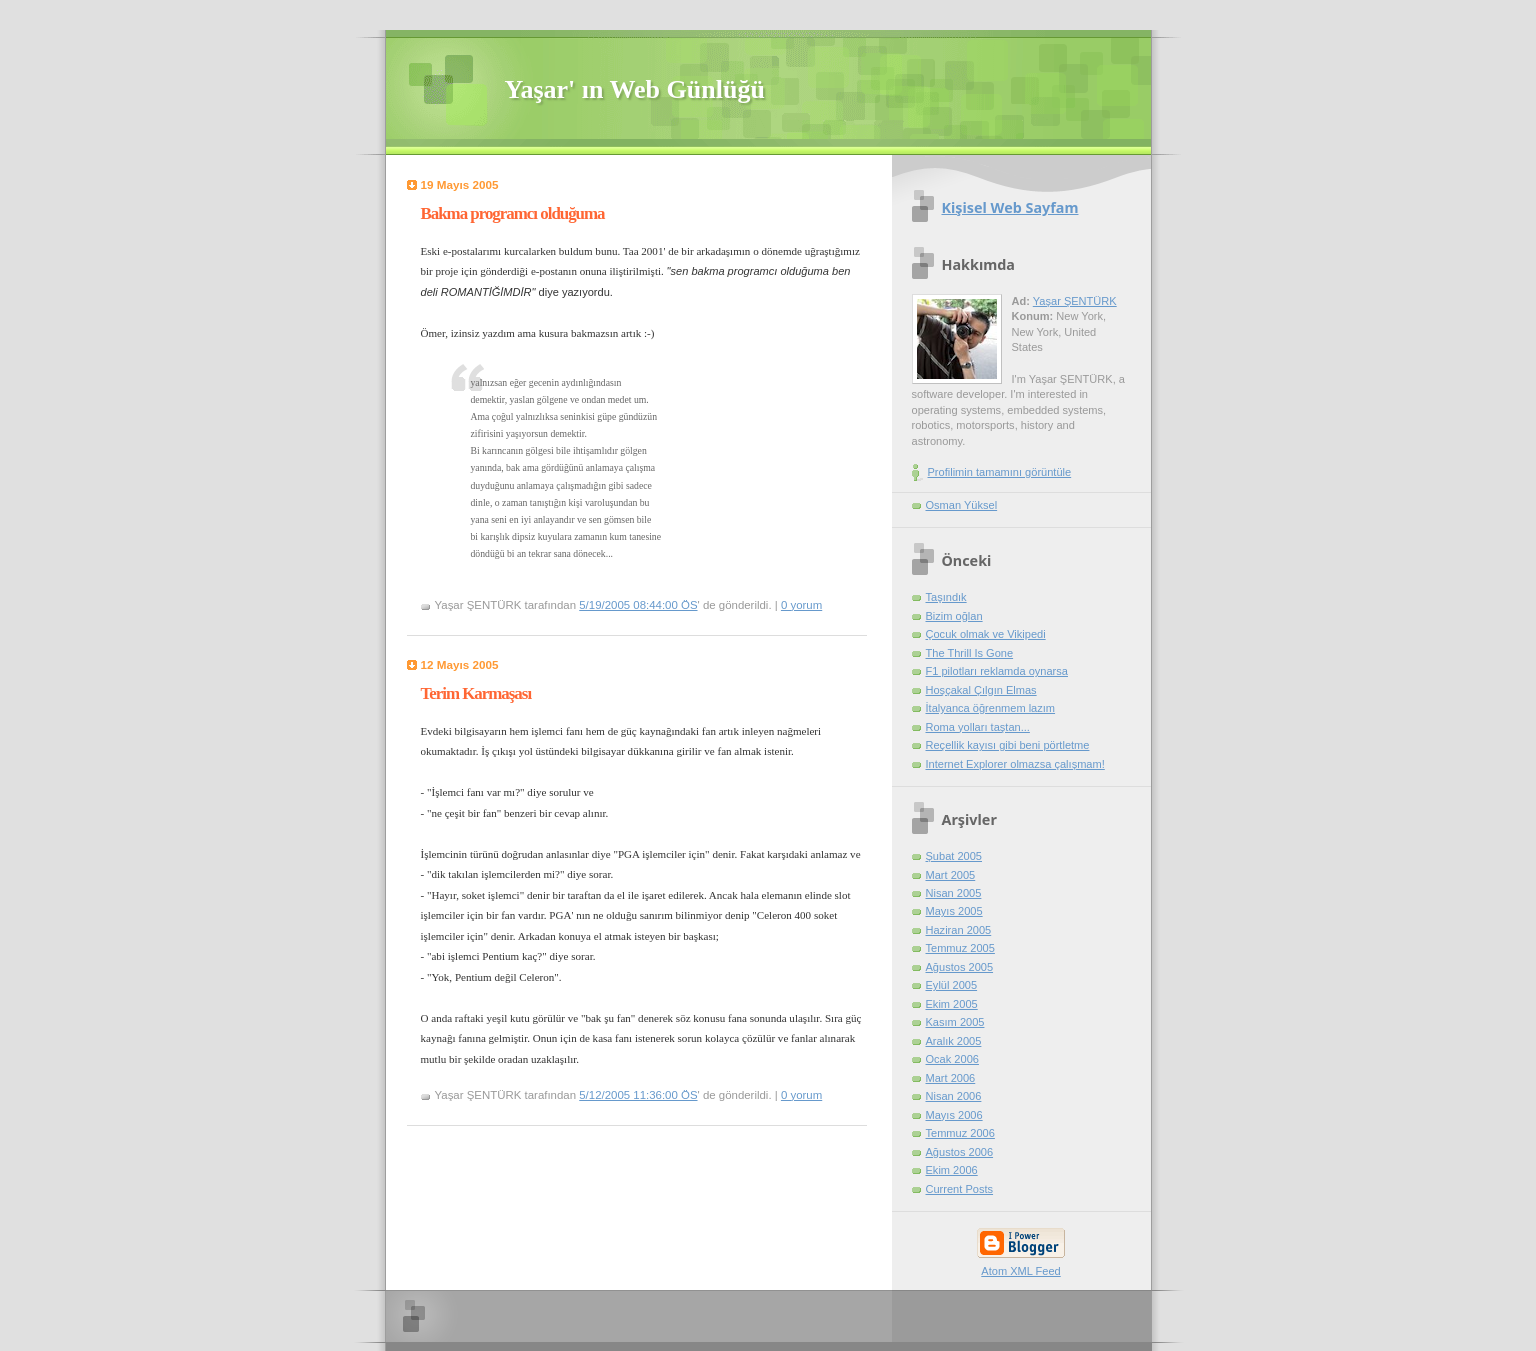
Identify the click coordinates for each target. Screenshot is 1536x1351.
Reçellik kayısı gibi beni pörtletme (1008, 745)
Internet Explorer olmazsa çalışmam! (1015, 764)
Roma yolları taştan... (978, 727)
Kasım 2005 (955, 1022)
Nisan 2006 (954, 1096)
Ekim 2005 (952, 1004)
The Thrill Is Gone (970, 653)
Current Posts (960, 1189)
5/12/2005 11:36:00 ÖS (638, 1095)
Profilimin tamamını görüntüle (1000, 472)
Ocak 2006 (952, 1059)
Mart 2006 (951, 1078)
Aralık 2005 (954, 1041)
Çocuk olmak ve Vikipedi (986, 634)
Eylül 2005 (952, 985)
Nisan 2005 (954, 893)
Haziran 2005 (959, 930)
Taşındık (946, 597)
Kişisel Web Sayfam (1010, 207)
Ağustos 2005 (960, 967)
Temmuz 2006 (960, 1133)
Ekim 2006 (952, 1170)
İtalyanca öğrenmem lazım (991, 708)
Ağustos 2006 (960, 1152)
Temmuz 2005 (960, 948)
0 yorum (801, 605)
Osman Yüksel (962, 505)
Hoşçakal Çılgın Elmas (981, 690)
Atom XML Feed (1020, 1271)
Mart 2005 (951, 875)
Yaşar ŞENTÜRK (1075, 301)
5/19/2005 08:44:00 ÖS (638, 605)
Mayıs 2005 (954, 911)
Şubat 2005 (954, 856)
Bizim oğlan (954, 616)
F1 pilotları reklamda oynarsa (997, 671)
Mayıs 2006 (954, 1115)
